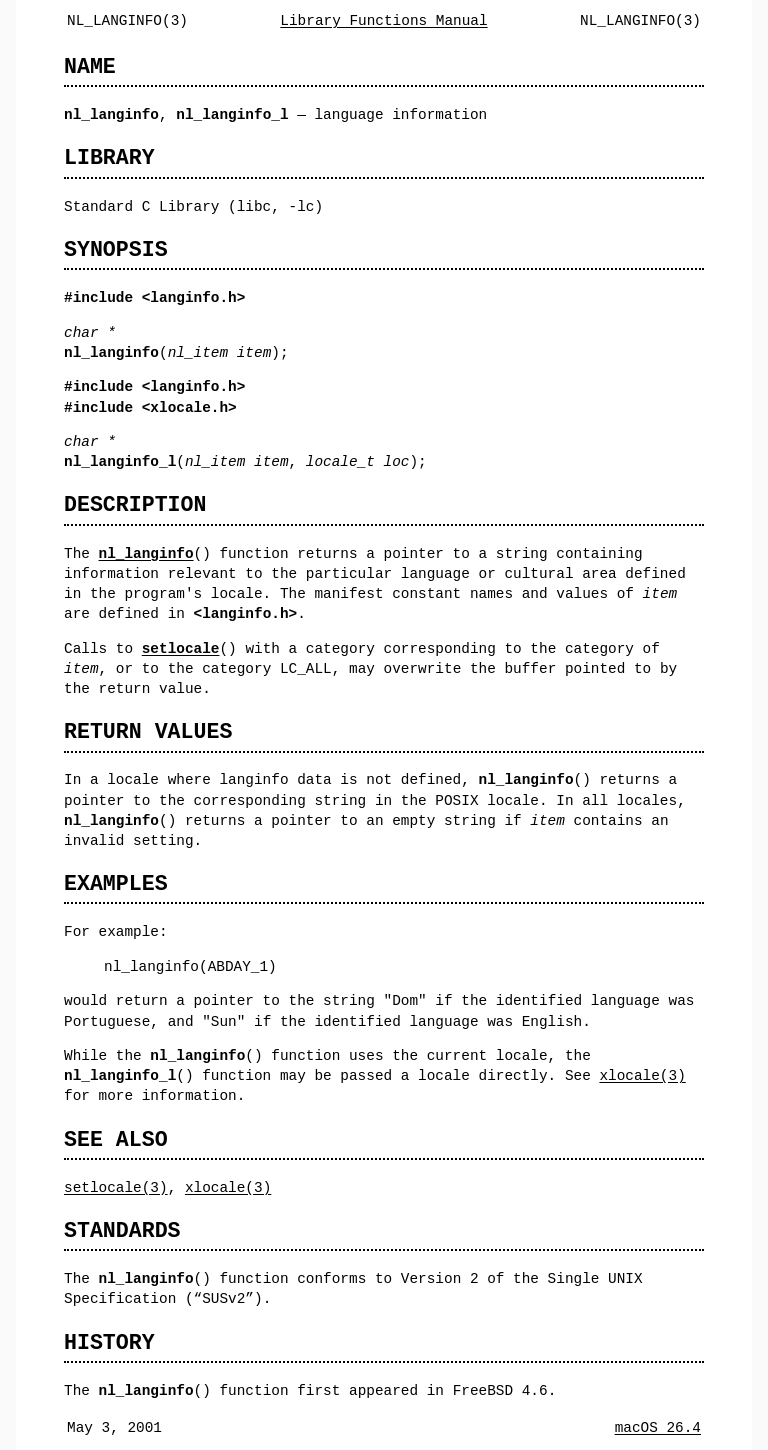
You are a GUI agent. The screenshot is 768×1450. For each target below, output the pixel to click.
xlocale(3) (642, 1075)
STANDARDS (122, 1230)
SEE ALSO (116, 1139)
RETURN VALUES (148, 731)
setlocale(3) (116, 1187)
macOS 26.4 (658, 1427)
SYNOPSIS (116, 249)
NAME (90, 66)
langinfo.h (193, 297)
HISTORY (109, 1342)
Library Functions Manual (383, 20)
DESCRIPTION (135, 504)
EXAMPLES (116, 883)
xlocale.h (189, 407)
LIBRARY (109, 157)
